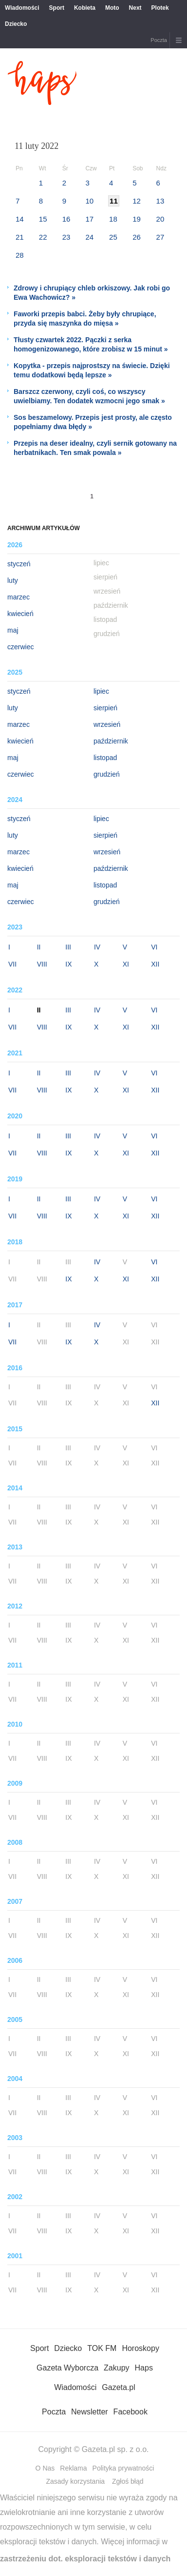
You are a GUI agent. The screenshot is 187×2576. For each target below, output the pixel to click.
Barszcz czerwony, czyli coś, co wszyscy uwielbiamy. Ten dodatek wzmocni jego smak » (89, 396)
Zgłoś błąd (128, 2481)
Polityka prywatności (123, 2468)
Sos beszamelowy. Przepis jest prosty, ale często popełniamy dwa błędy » (93, 422)
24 (89, 237)
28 (20, 255)
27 (160, 237)
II (39, 947)
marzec (18, 597)
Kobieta (84, 7)
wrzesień (107, 724)
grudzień (107, 774)
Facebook (130, 2412)
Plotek (160, 7)
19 (136, 219)
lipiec (101, 691)
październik (111, 741)
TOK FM (101, 2348)
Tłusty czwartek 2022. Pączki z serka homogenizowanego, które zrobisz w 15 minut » (91, 344)
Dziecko (16, 24)
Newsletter (89, 2412)
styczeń (18, 564)
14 (20, 219)
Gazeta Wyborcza (67, 2368)
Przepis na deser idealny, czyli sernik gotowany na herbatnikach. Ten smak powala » (95, 447)
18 (113, 219)
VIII (42, 964)
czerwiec (20, 647)
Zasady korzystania (75, 2481)
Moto (112, 7)
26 (136, 237)
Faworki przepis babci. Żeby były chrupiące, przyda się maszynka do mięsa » (85, 318)
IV (97, 947)
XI (126, 964)
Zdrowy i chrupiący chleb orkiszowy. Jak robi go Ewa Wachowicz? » (92, 292)
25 (113, 237)
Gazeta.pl (118, 2387)
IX (68, 964)
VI (154, 947)
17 (89, 219)
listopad (105, 758)
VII (12, 964)
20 (160, 219)
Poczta (158, 40)
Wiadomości (22, 7)
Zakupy (116, 2368)
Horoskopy (140, 2348)
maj (13, 630)
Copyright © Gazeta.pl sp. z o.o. (93, 2449)
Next (135, 7)
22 (43, 237)
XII (155, 964)
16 (66, 219)
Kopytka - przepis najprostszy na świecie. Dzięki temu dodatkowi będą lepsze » (92, 370)
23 (66, 237)
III (68, 947)
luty (12, 580)
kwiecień (20, 614)
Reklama (73, 2468)
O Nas (45, 2468)
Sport (56, 7)
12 (136, 201)
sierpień (105, 708)
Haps (144, 2368)
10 (89, 201)
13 (160, 201)
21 (20, 237)
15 (43, 219)
